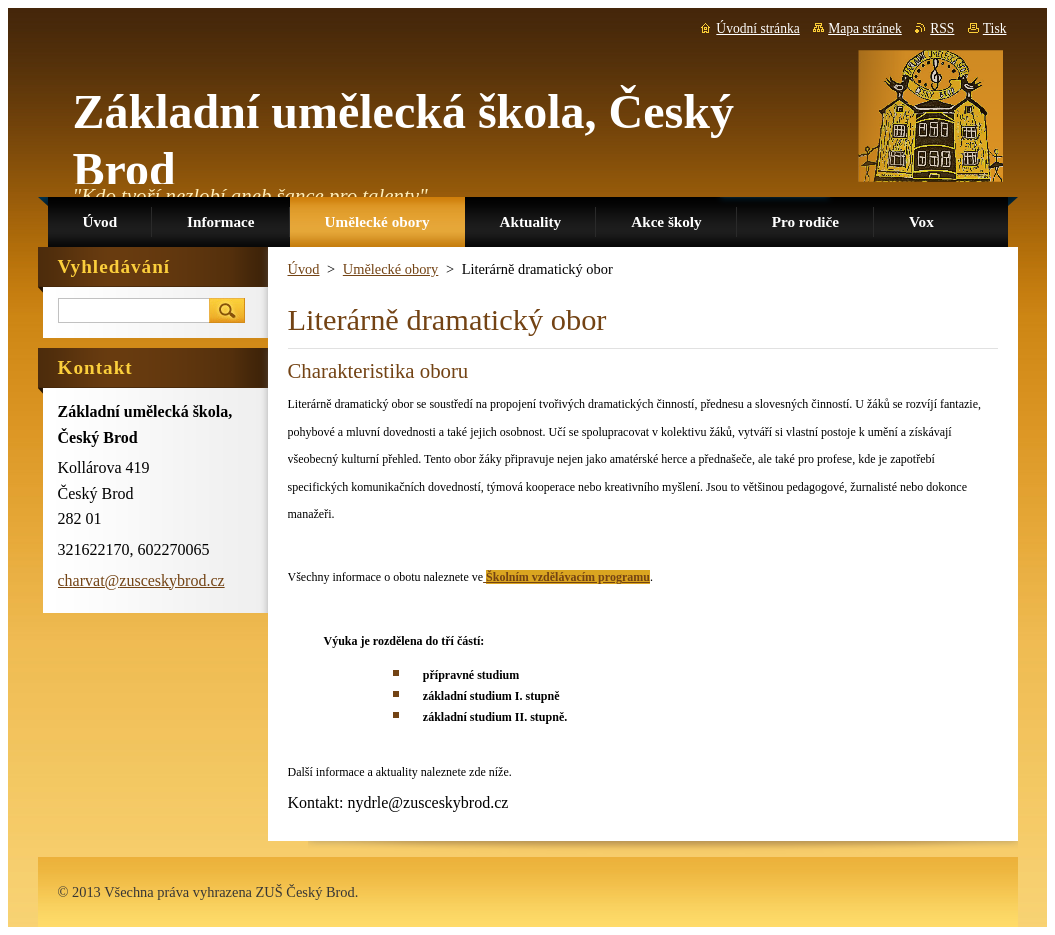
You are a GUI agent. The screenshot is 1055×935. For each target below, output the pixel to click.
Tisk (995, 28)
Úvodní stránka (757, 28)
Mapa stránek (865, 28)
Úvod (304, 269)
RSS (942, 28)
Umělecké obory (391, 269)
